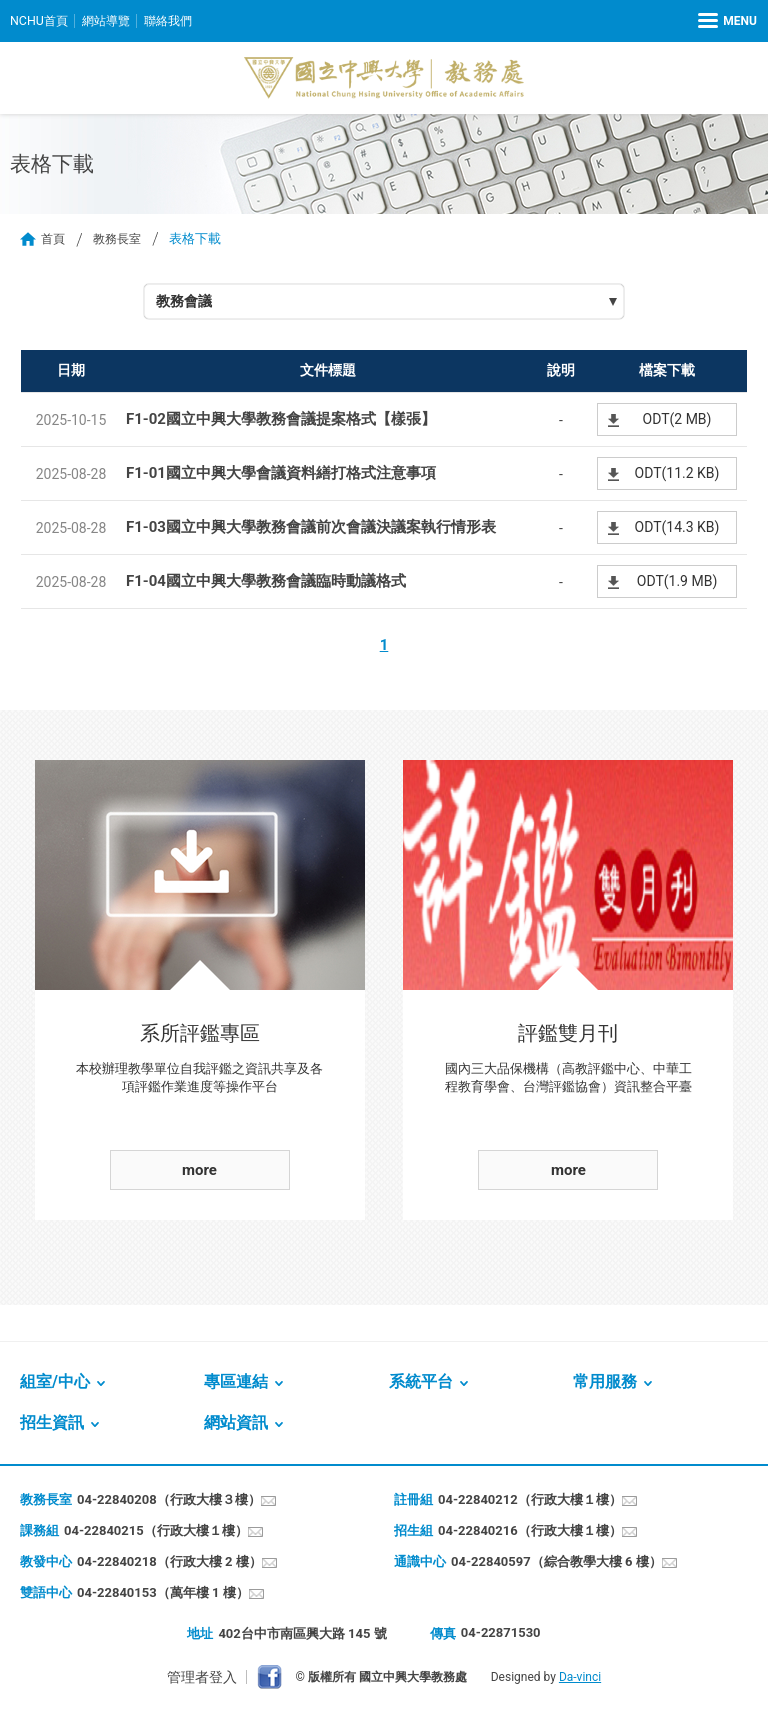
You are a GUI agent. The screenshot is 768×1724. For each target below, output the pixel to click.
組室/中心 (55, 1382)
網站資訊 (236, 1423)
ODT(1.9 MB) (677, 582)
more (199, 1171)
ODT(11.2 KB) (677, 474)
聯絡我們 (177, 20)
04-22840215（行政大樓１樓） (156, 1531)
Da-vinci (580, 1678)
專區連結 (236, 1382)
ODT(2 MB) (677, 420)
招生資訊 (52, 1423)
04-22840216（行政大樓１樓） (530, 1531)
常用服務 (605, 1382)
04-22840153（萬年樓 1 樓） (163, 1593)
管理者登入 (202, 1678)
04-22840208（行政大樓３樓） (169, 1500)
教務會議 (186, 302)
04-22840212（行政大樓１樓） (530, 1500)
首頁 (54, 238)
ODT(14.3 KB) (677, 528)
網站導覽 (111, 20)
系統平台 (421, 1382)
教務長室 (121, 238)
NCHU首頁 (40, 20)
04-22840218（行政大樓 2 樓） (169, 1562)
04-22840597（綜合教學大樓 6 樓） (556, 1562)
